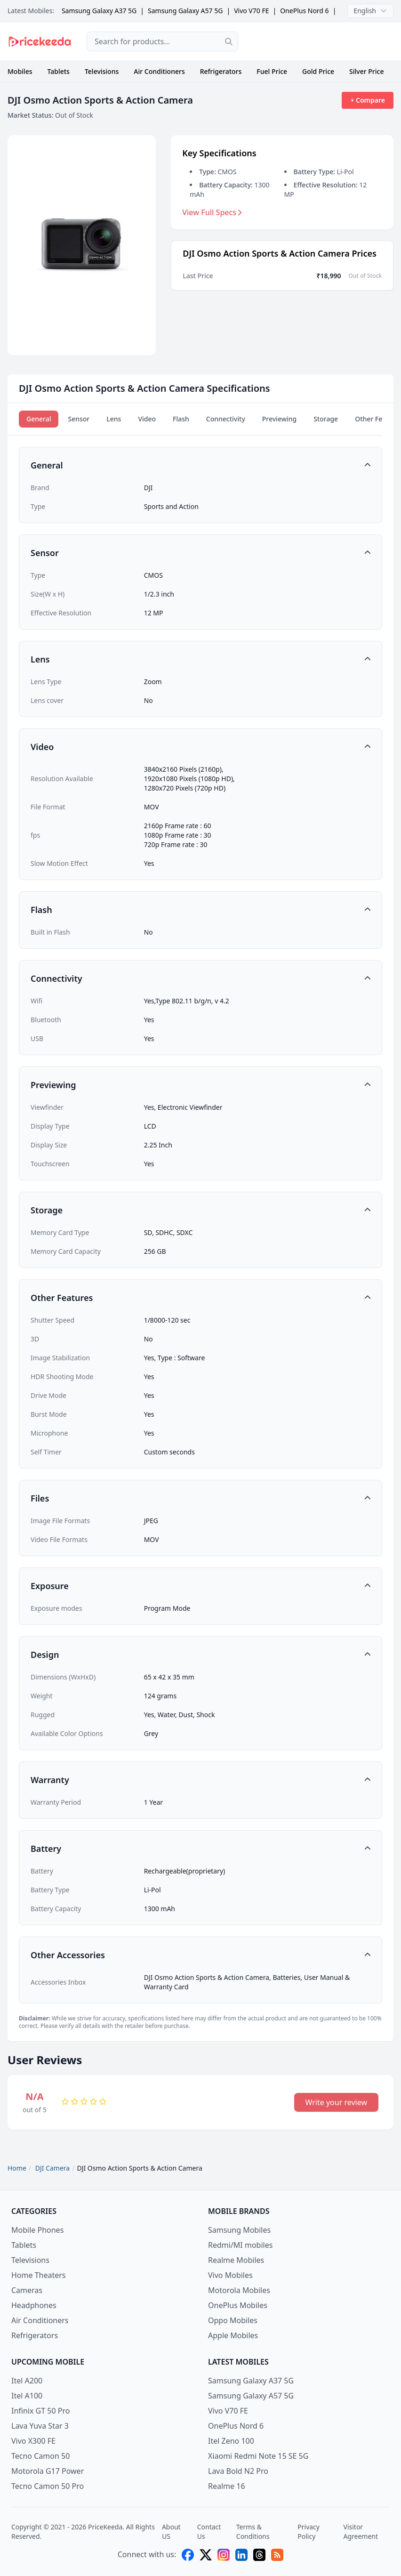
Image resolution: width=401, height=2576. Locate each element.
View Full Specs (212, 212)
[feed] (277, 2555)
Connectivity (225, 418)
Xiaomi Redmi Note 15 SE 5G (258, 2456)
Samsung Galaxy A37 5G (99, 10)
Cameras (26, 2290)
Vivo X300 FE (33, 2441)
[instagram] (223, 2555)
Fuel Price (272, 71)
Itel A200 (26, 2380)
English (370, 10)
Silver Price (366, 71)
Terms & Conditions (253, 2531)
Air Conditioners (159, 71)
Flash (181, 418)
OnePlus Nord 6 (304, 10)
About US (171, 2531)
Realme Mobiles (236, 2260)
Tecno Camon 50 (40, 2456)
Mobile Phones (37, 2230)
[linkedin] (241, 2555)
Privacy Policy (308, 2531)
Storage (325, 418)
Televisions (102, 71)
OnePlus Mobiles (237, 2305)
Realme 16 (226, 2486)
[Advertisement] (323, 41)
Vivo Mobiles (230, 2275)
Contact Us (209, 2531)
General (38, 418)
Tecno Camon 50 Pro (47, 2486)
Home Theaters (38, 2275)
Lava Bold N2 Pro (238, 2471)
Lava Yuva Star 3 (40, 2426)
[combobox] (162, 41)
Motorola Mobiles (239, 2290)
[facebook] (188, 2555)
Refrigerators (221, 71)
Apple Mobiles (233, 2335)
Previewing (279, 418)
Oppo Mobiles (232, 2320)
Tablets (59, 71)
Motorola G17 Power (47, 2471)
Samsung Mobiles (239, 2230)
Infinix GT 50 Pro (40, 2411)
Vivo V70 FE (251, 10)
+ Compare (367, 100)
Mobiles (20, 71)
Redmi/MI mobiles (240, 2245)
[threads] (259, 2555)
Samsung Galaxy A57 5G (185, 10)
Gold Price (318, 71)
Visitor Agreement (361, 2531)
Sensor (78, 418)
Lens (113, 418)
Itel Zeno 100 (231, 2441)
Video (147, 418)
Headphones (33, 2305)
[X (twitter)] (206, 2555)
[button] (200, 465)
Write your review (336, 2102)
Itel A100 (26, 2395)
